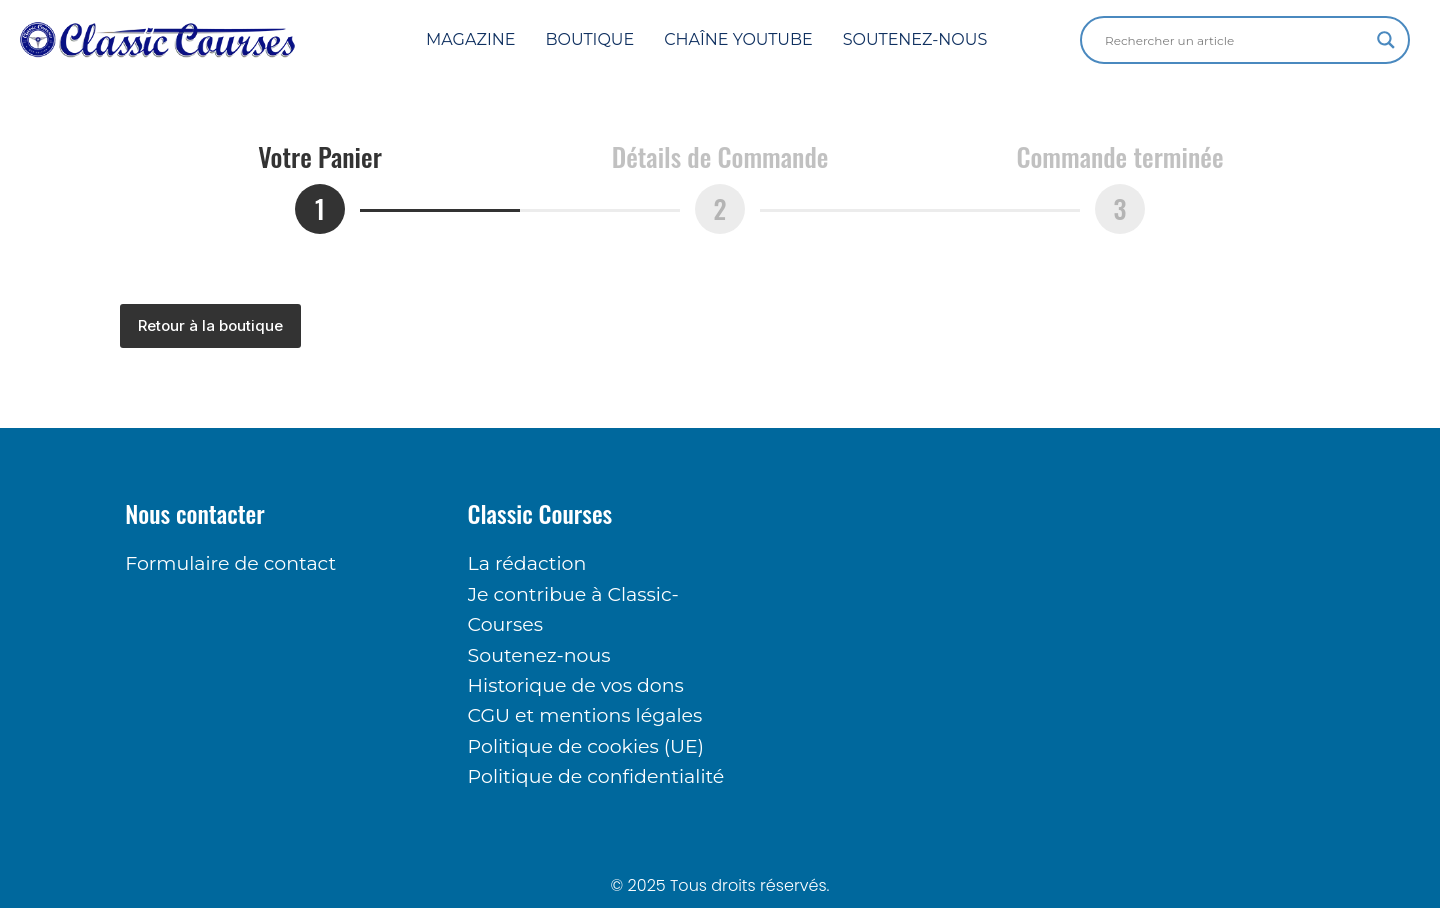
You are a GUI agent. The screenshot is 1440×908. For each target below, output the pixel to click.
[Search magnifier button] (1386, 40)
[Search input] (1236, 40)
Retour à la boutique (210, 325)
